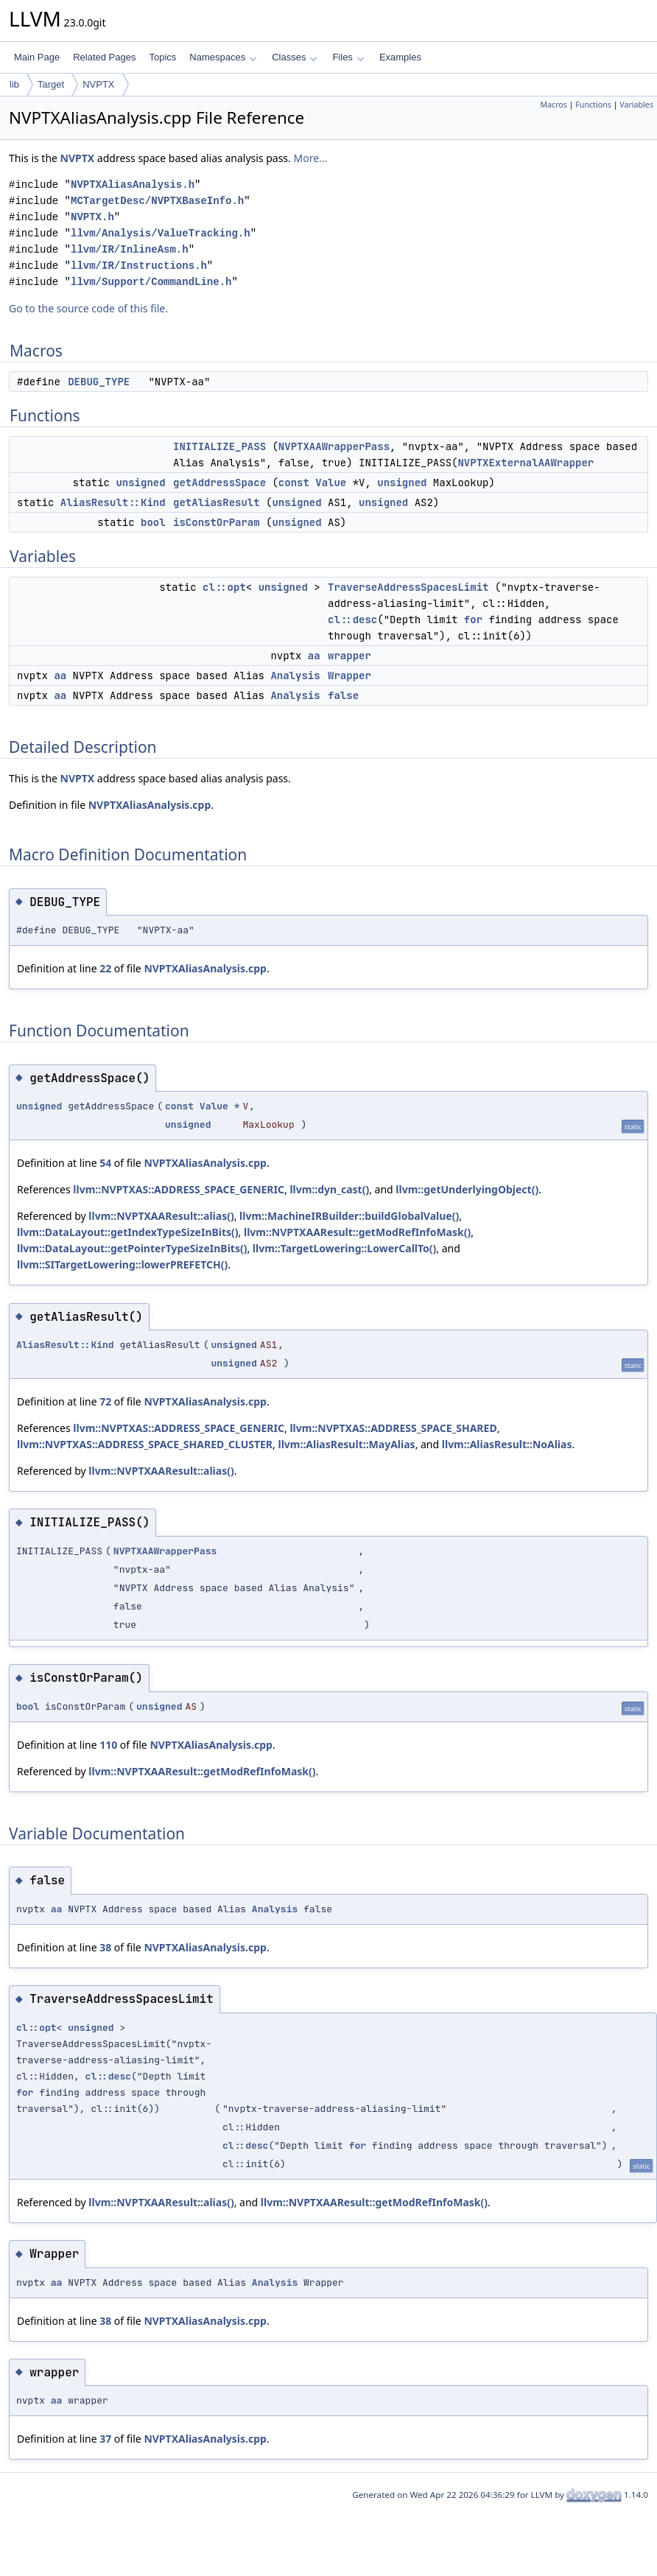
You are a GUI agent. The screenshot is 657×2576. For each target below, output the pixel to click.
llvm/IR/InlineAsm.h (130, 249)
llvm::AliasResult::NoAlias (507, 1444)
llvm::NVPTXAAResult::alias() (160, 1216)
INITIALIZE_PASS (219, 446)
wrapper (349, 655)
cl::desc (352, 619)
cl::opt (224, 587)
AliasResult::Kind (113, 502)
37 (105, 2439)
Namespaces (222, 57)
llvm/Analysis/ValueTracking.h (160, 233)
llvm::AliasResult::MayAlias (346, 1444)
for (473, 619)
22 (105, 968)
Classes (294, 57)
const (293, 482)
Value (330, 482)
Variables (636, 104)
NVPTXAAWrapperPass (334, 446)
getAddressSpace (219, 482)
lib (14, 84)
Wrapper (349, 675)
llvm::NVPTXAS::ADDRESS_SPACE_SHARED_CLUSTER (145, 1444)
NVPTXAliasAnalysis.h (132, 185)
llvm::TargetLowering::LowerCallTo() (344, 1248)
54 (105, 1163)
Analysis (295, 675)
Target (51, 84)
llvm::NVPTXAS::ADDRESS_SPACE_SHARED (392, 1428)
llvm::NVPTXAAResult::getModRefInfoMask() (357, 1232)
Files (348, 57)
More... (310, 158)
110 (108, 1745)
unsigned (140, 482)
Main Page (37, 57)
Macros (553, 104)
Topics (162, 57)
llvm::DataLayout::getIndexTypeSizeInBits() (128, 1232)
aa (314, 655)
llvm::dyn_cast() (329, 1189)
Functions (593, 104)
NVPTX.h (92, 217)
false (343, 695)
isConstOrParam (216, 522)
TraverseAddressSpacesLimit (408, 587)
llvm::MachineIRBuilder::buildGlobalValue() (349, 1216)
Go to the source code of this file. (88, 308)
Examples (400, 57)
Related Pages (104, 57)
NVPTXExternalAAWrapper (525, 462)
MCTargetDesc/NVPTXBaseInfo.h (157, 201)
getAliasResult (216, 502)
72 (105, 1401)
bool (153, 522)
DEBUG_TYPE (99, 381)
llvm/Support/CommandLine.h (151, 282)
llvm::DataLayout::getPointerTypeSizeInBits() (132, 1248)
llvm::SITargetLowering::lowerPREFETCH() (122, 1264)
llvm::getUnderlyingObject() (467, 1189)
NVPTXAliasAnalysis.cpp (149, 805)
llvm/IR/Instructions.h (139, 266)
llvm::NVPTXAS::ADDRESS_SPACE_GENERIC (178, 1189)
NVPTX (98, 84)
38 (105, 1947)
